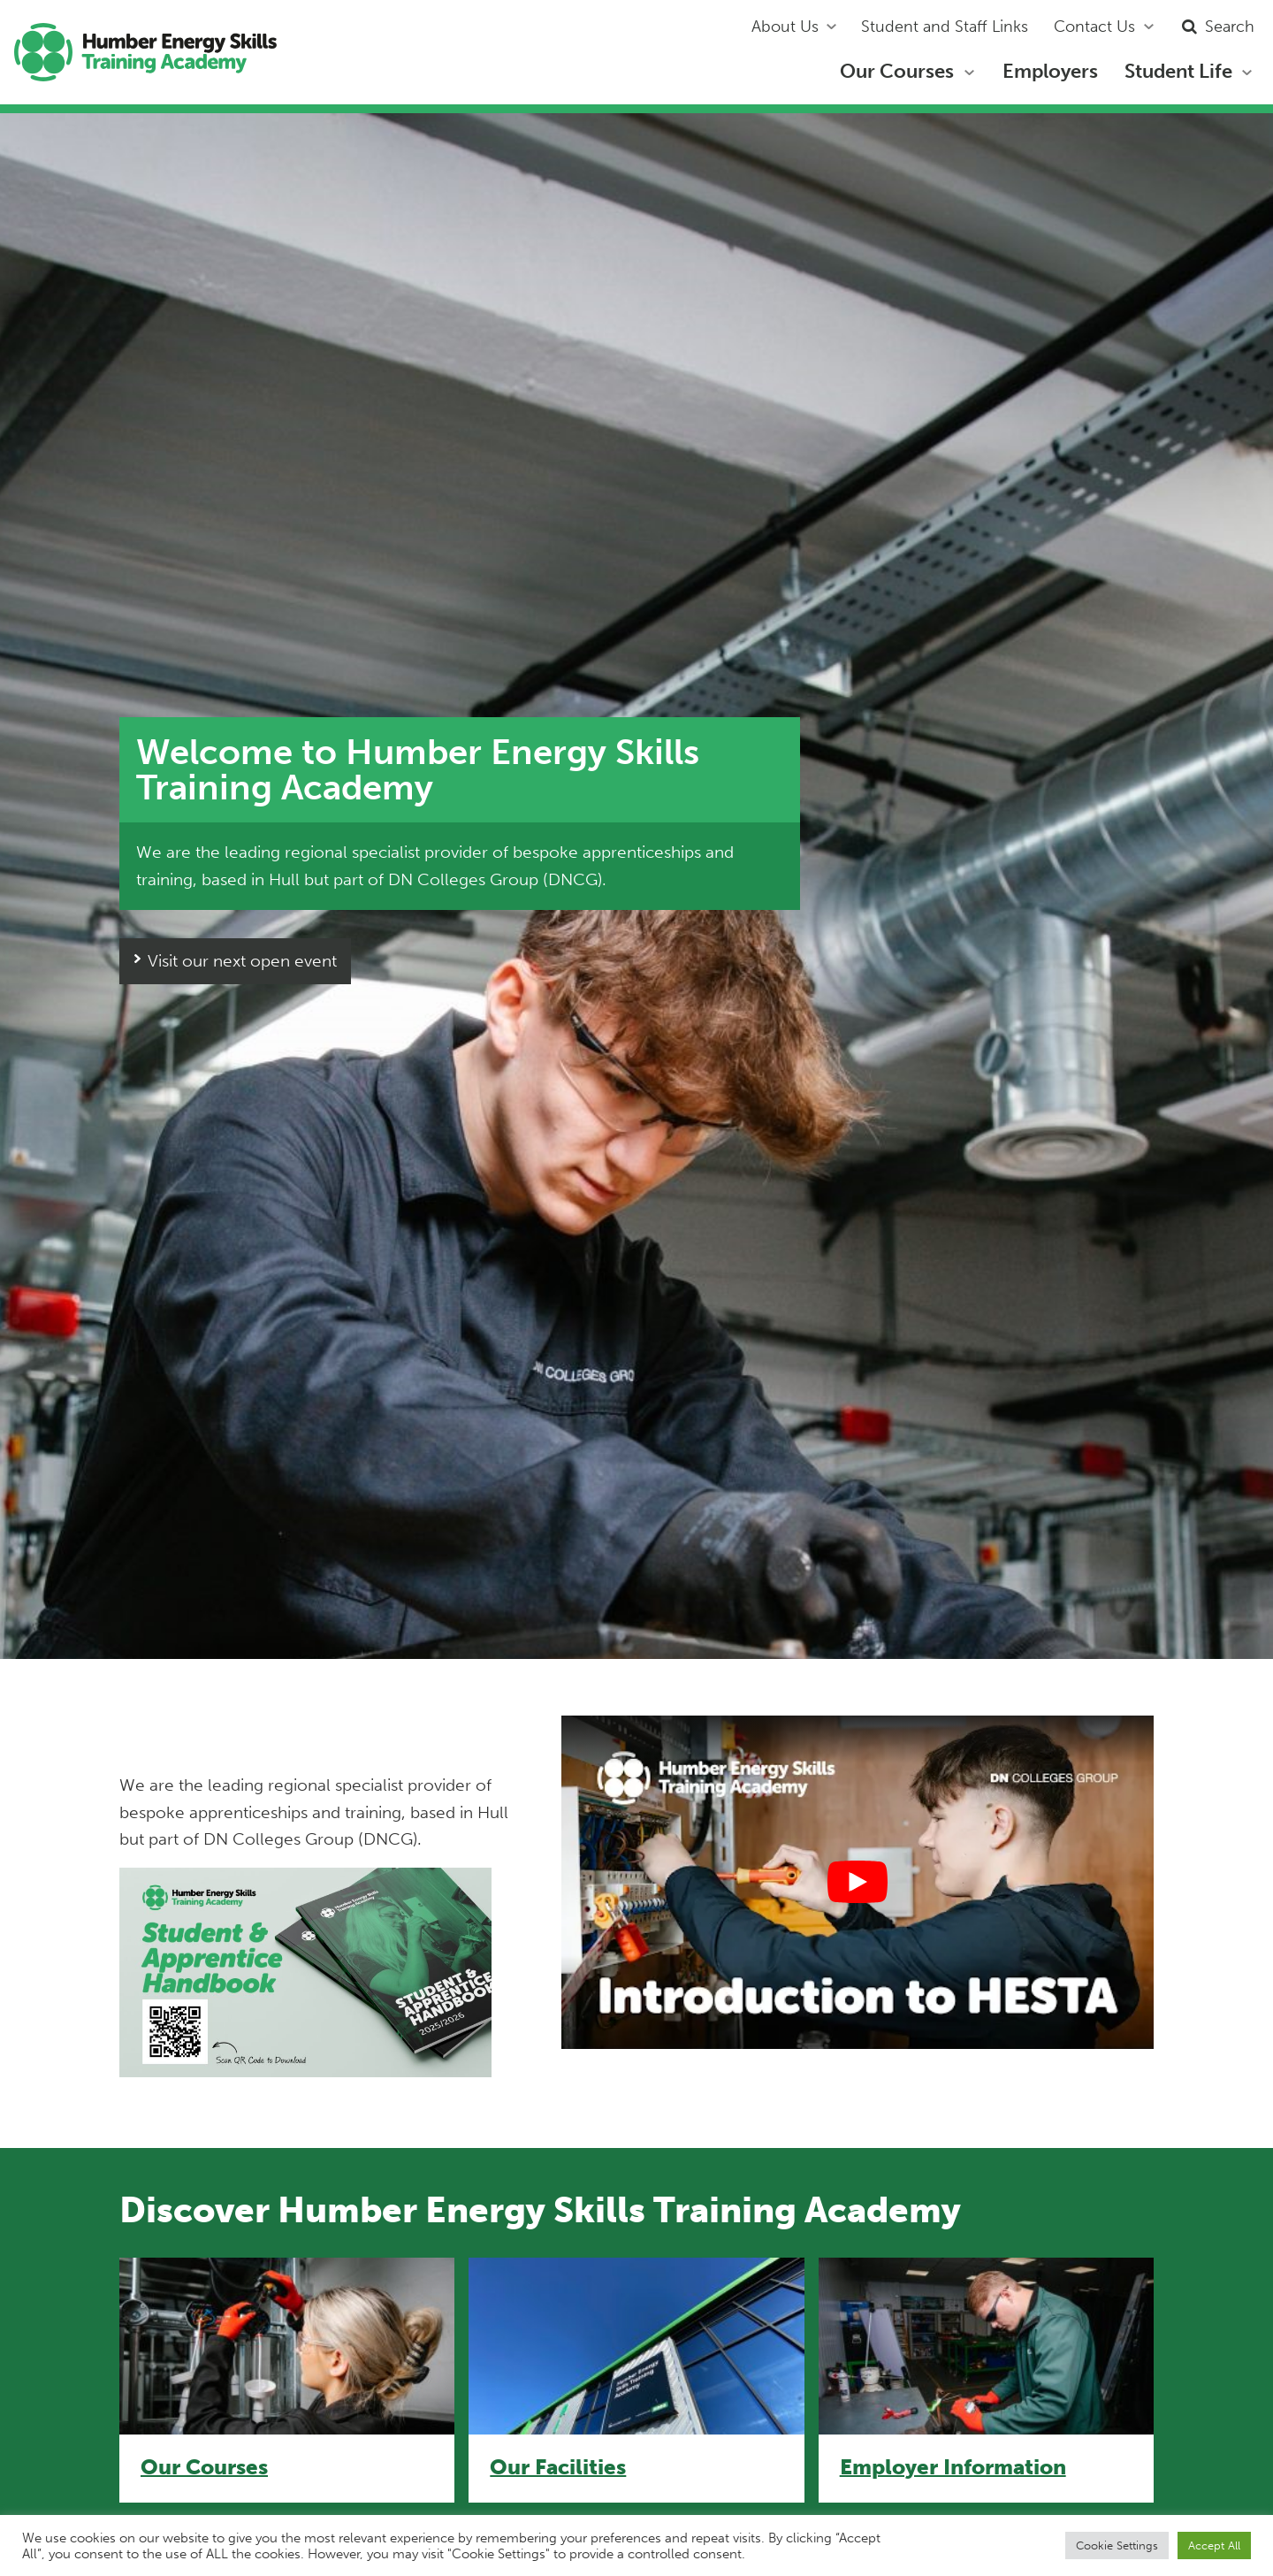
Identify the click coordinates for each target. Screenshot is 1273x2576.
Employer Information (953, 2467)
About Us (785, 26)
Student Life (1178, 71)
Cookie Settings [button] (1117, 2545)
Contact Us (1094, 26)
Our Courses (897, 71)
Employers (1050, 71)
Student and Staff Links (944, 26)
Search (1216, 26)
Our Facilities (558, 2467)
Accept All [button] (1214, 2545)
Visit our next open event (242, 961)
